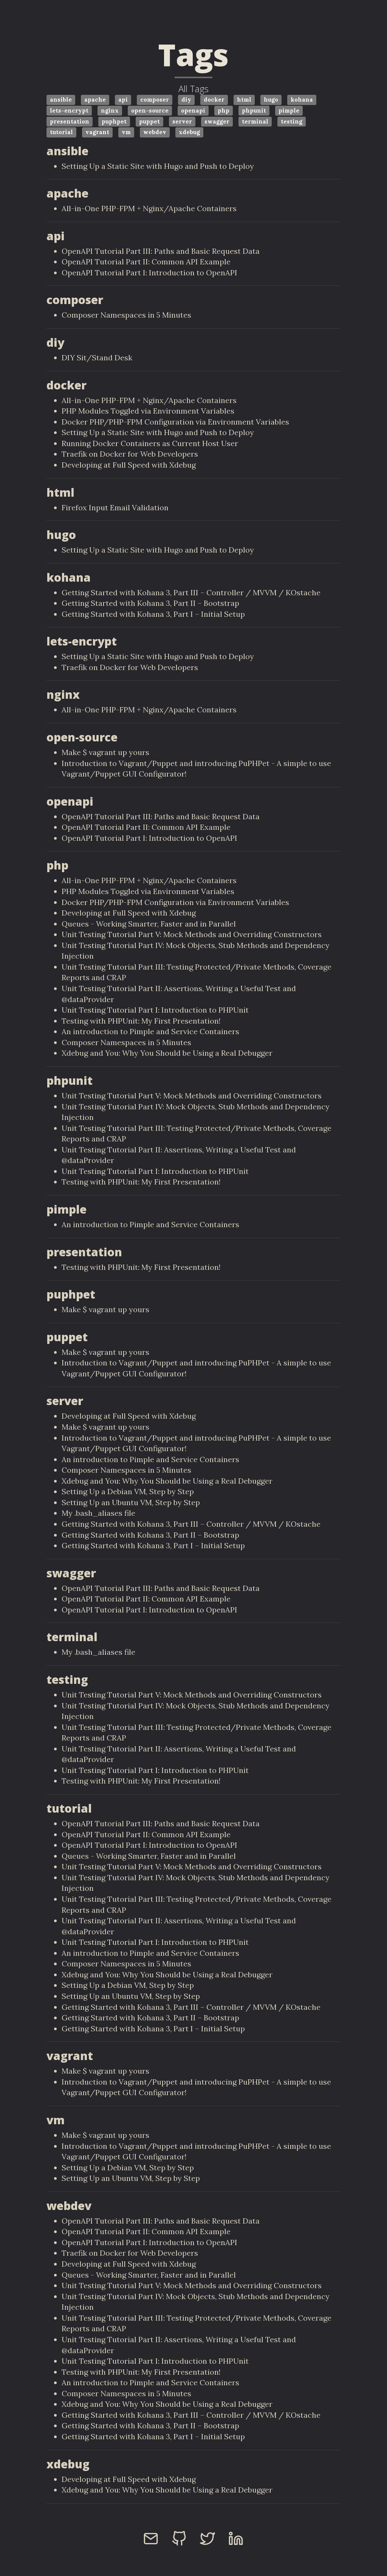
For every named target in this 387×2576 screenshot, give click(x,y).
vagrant (97, 132)
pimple (289, 110)
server (182, 121)
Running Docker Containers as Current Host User (150, 443)
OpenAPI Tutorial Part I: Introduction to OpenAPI (149, 272)
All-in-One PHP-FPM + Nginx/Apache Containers (149, 208)
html (244, 99)
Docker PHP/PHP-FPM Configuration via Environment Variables (175, 421)
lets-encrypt (69, 110)
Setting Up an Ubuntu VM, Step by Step (131, 1502)
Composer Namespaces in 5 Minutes (126, 315)
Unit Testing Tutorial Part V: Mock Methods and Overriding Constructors (192, 934)
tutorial (61, 132)
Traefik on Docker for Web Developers (130, 454)
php (223, 110)
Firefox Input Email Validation (115, 507)
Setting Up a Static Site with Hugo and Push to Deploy (158, 166)
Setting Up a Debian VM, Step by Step (128, 1491)
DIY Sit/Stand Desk (97, 357)
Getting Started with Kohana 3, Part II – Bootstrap (150, 603)
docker (214, 99)
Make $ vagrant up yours (105, 752)
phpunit (254, 110)
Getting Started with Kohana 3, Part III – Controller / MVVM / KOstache (191, 592)
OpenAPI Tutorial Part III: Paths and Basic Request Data (161, 251)
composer (154, 99)
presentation (69, 121)
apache (95, 99)
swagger (216, 121)
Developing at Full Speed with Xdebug (129, 464)
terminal (255, 121)
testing (291, 121)
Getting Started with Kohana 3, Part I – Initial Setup (153, 614)
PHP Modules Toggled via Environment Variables (148, 410)
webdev (154, 132)
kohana (302, 99)
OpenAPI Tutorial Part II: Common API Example (146, 261)
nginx (110, 110)
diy (186, 99)
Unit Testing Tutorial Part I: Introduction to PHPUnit (155, 1010)
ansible (61, 99)
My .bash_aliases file (98, 1513)
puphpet (114, 121)
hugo (271, 99)
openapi (193, 110)
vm (126, 132)
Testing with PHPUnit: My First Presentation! (141, 1020)
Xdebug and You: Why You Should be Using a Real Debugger (167, 1053)
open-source (150, 110)
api (123, 99)
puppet (149, 121)
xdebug (189, 132)
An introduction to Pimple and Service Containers (150, 1031)
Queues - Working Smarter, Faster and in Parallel (149, 923)
